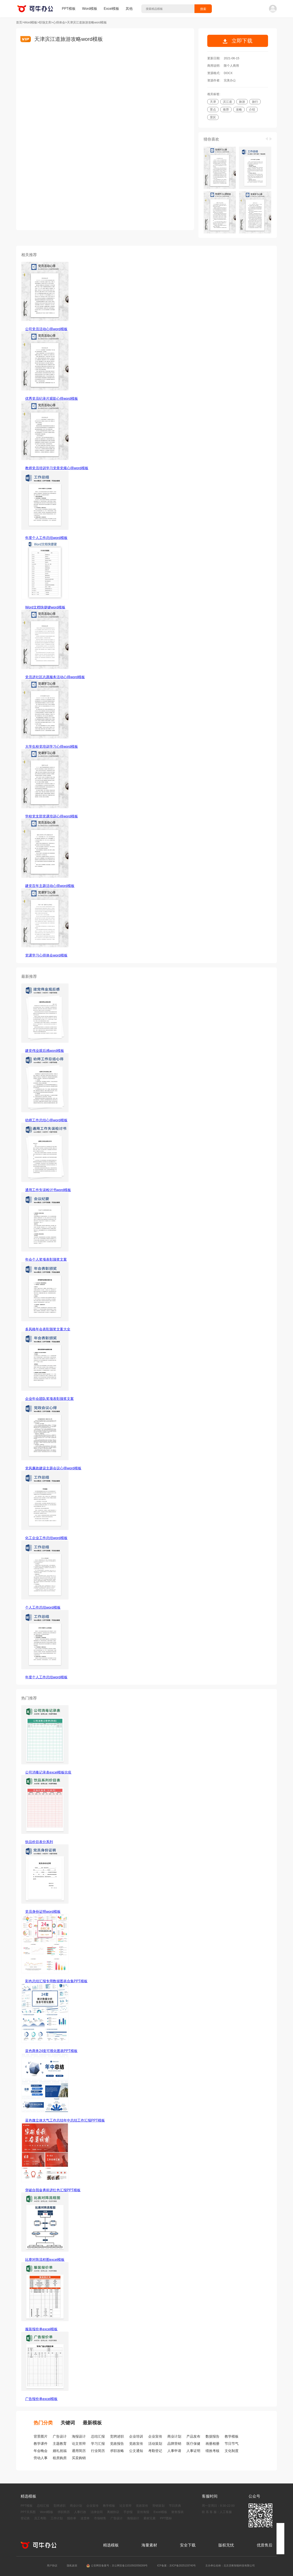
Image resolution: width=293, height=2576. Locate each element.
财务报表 (177, 2512)
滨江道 (227, 101)
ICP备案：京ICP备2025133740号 (176, 2565)
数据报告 (212, 2436)
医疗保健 (193, 2443)
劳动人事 (41, 2458)
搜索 (203, 9)
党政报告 (117, 2443)
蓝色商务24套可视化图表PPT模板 (51, 2051)
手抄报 (128, 2512)
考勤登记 (155, 2451)
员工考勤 (40, 2518)
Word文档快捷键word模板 (45, 607)
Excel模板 (111, 8)
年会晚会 (41, 2451)
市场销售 (100, 2518)
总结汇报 (98, 2436)
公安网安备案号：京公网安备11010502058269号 (119, 2565)
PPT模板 (69, 8)
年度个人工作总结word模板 (46, 538)
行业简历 (98, 2451)
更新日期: (213, 58)
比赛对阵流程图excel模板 (44, 2259)
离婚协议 (113, 2512)
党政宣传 (136, 2443)
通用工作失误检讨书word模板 (48, 1190)
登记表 (25, 2518)
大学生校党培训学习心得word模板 (51, 746)
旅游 (242, 101)
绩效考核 (212, 2451)
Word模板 (89, 8)
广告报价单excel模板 (41, 2399)
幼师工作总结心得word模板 (46, 1120)
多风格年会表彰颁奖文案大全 (47, 1329)
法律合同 (97, 2512)
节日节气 (232, 2443)
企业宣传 (155, 2436)
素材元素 (149, 2518)
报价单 (71, 2518)
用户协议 (52, 2565)
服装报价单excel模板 (41, 2329)
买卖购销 (79, 2458)
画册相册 (212, 2443)
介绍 (252, 109)
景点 (213, 109)
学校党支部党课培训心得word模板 (51, 816)
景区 (213, 117)
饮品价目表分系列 (39, 1842)
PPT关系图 (28, 2512)
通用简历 (79, 2451)
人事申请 (174, 2451)
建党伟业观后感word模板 (44, 1051)
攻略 (239, 109)
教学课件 (41, 2443)
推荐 (226, 109)
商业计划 (174, 2436)
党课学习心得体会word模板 (46, 955)
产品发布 (193, 2436)
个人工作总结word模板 (43, 1607)
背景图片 (41, 2436)
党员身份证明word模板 (43, 1911)
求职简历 (64, 2512)
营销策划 (158, 2505)
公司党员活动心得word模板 (46, 329)
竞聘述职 (117, 2436)
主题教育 (60, 2443)
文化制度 (232, 2451)
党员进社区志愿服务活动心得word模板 (55, 677)
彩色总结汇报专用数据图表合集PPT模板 (56, 1981)
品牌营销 (174, 2443)
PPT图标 (166, 2518)
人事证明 (193, 2451)
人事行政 (80, 2512)
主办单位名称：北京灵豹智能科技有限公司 (230, 2565)
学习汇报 (98, 2443)
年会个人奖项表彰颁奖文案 (46, 1259)
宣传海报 (143, 2512)
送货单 (85, 2518)
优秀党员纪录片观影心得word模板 (51, 398)
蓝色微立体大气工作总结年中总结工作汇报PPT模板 (65, 2120)
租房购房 (60, 2458)
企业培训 (136, 2436)
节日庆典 (175, 2505)
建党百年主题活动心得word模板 (49, 886)
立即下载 (237, 41)
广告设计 (60, 2436)
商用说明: (213, 65)
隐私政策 (72, 2565)
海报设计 (79, 2436)
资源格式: (213, 73)
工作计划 (57, 2518)
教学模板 (232, 2436)
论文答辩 (79, 2443)
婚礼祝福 (60, 2451)
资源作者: (213, 80)
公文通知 (136, 2451)
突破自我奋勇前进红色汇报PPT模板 (53, 2190)
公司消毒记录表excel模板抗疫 (48, 1772)
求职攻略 (117, 2451)
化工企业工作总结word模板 (46, 1538)
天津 (213, 101)
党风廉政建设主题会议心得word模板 (53, 1468)
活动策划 (155, 2443)
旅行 (255, 101)
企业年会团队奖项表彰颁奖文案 (49, 1399)
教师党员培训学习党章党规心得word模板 (56, 468)
